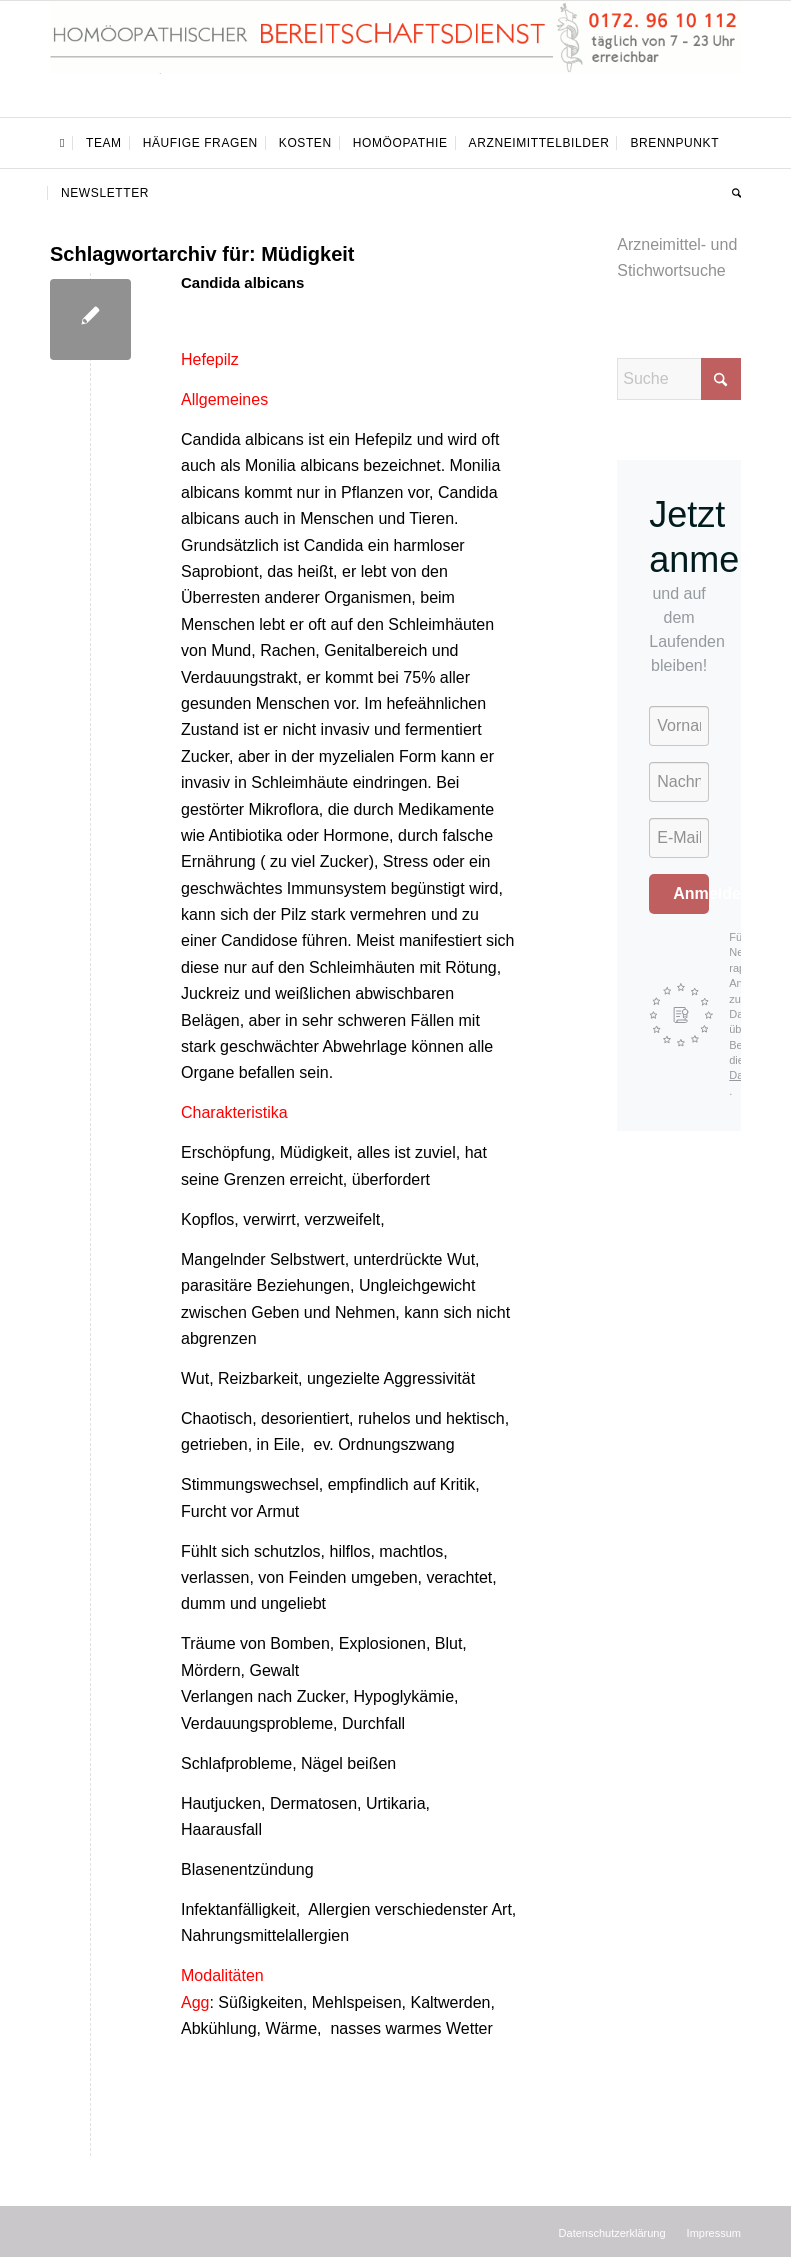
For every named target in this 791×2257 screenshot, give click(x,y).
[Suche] (731, 193)
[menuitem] (62, 143)
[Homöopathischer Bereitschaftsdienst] (395, 59)
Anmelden (691, 893)
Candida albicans (242, 282)
